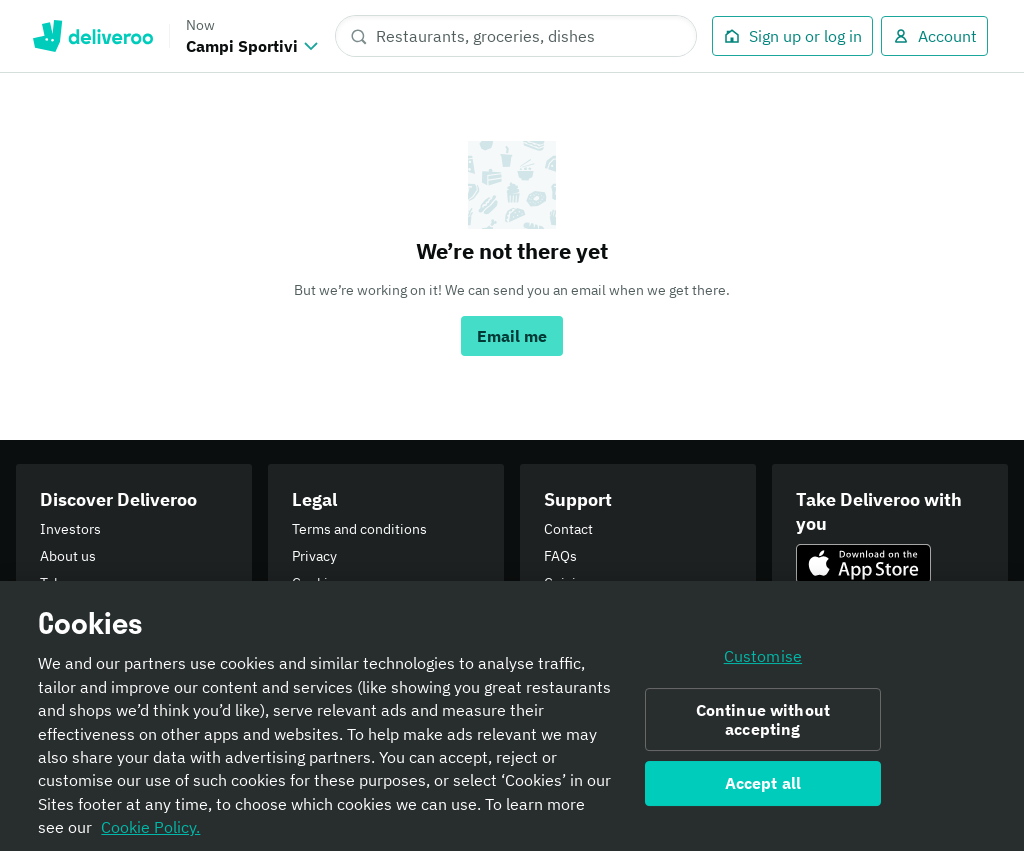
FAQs (560, 556)
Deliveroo (92, 36)
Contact (568, 529)
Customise (763, 666)
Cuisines (571, 583)
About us (68, 556)
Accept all (763, 793)
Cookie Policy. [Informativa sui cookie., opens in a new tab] (150, 837)
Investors (70, 529)
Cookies (317, 583)
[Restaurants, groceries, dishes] (516, 36)
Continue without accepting (763, 729)
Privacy (314, 556)
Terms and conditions (359, 529)
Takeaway (70, 583)
